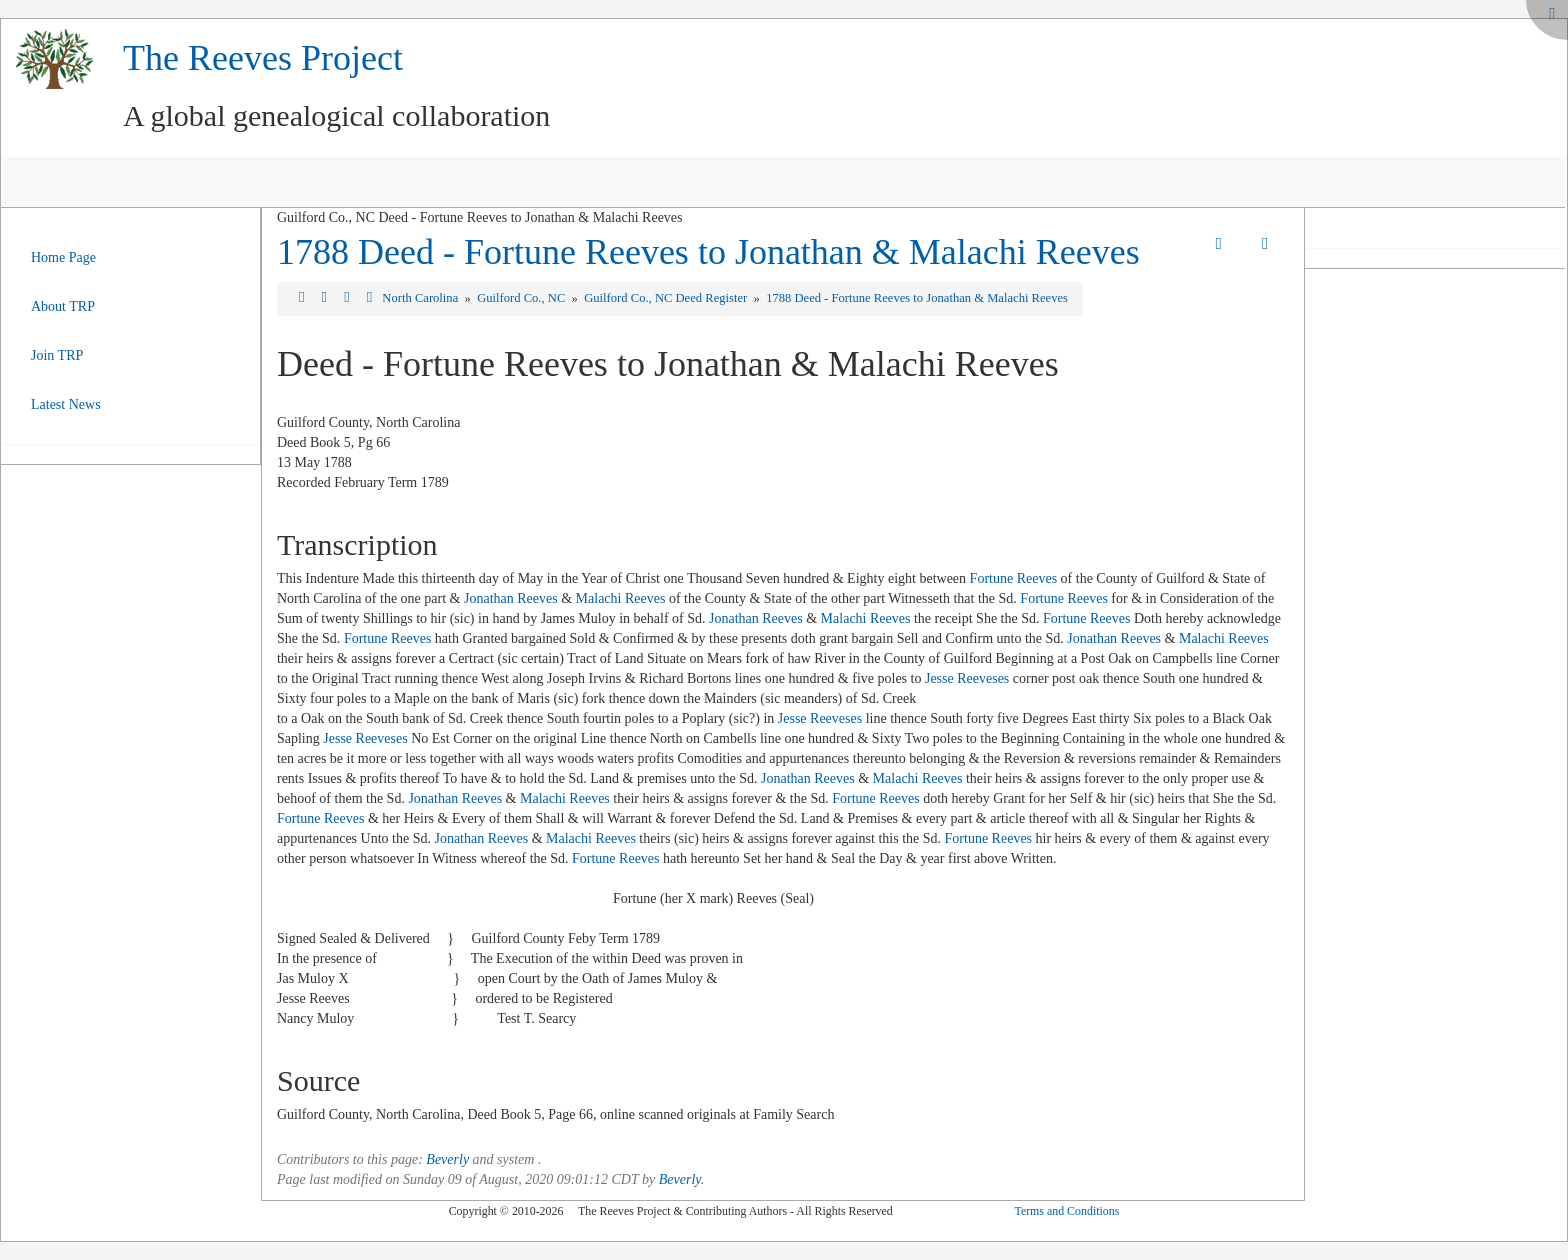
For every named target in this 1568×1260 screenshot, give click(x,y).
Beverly (447, 1159)
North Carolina (421, 298)
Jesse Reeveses (967, 678)
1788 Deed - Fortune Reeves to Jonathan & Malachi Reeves (708, 252)
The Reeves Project (263, 58)
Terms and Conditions (1066, 1211)
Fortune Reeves (1013, 578)
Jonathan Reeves (511, 598)
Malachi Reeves (621, 598)
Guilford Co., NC (522, 298)
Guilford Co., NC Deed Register (667, 298)
